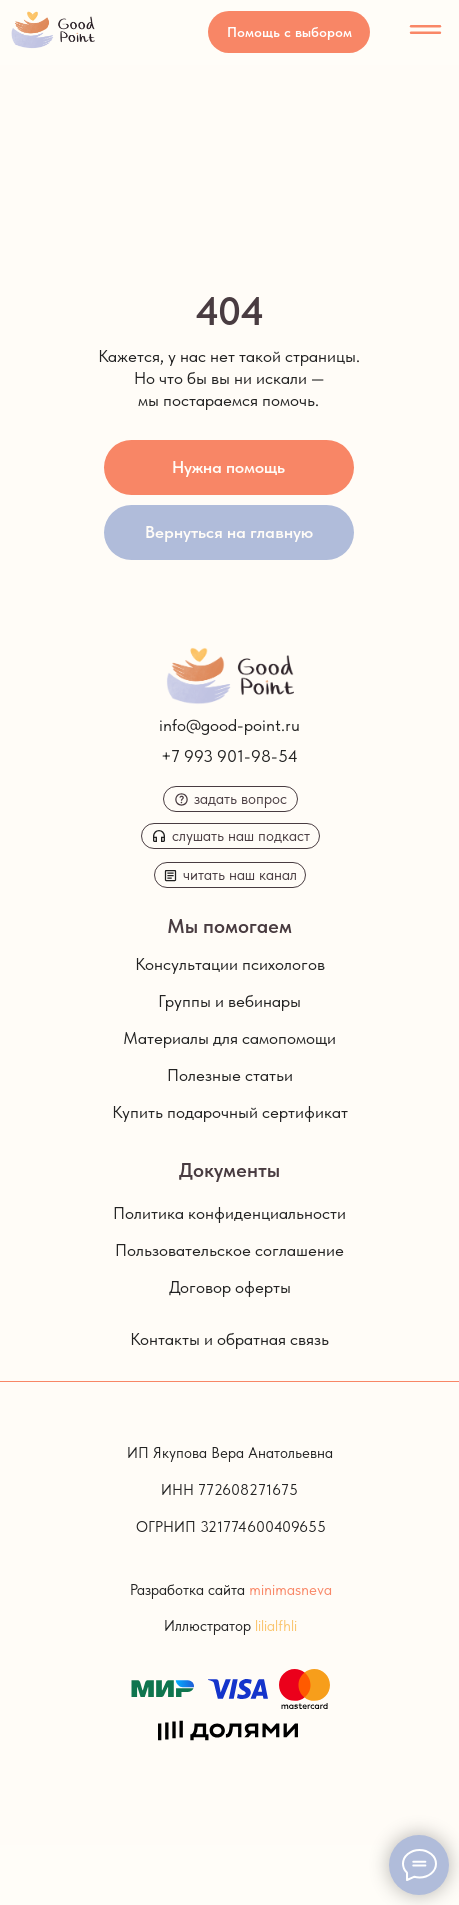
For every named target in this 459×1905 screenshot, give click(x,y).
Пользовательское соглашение (229, 1250)
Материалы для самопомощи (229, 1038)
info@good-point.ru (229, 725)
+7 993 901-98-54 (229, 756)
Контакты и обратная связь (229, 1339)
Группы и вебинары (229, 1001)
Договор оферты (230, 1287)
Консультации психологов (230, 964)
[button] (289, 32)
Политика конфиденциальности (229, 1213)
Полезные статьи (230, 1075)
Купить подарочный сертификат (230, 1112)
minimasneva (290, 1590)
